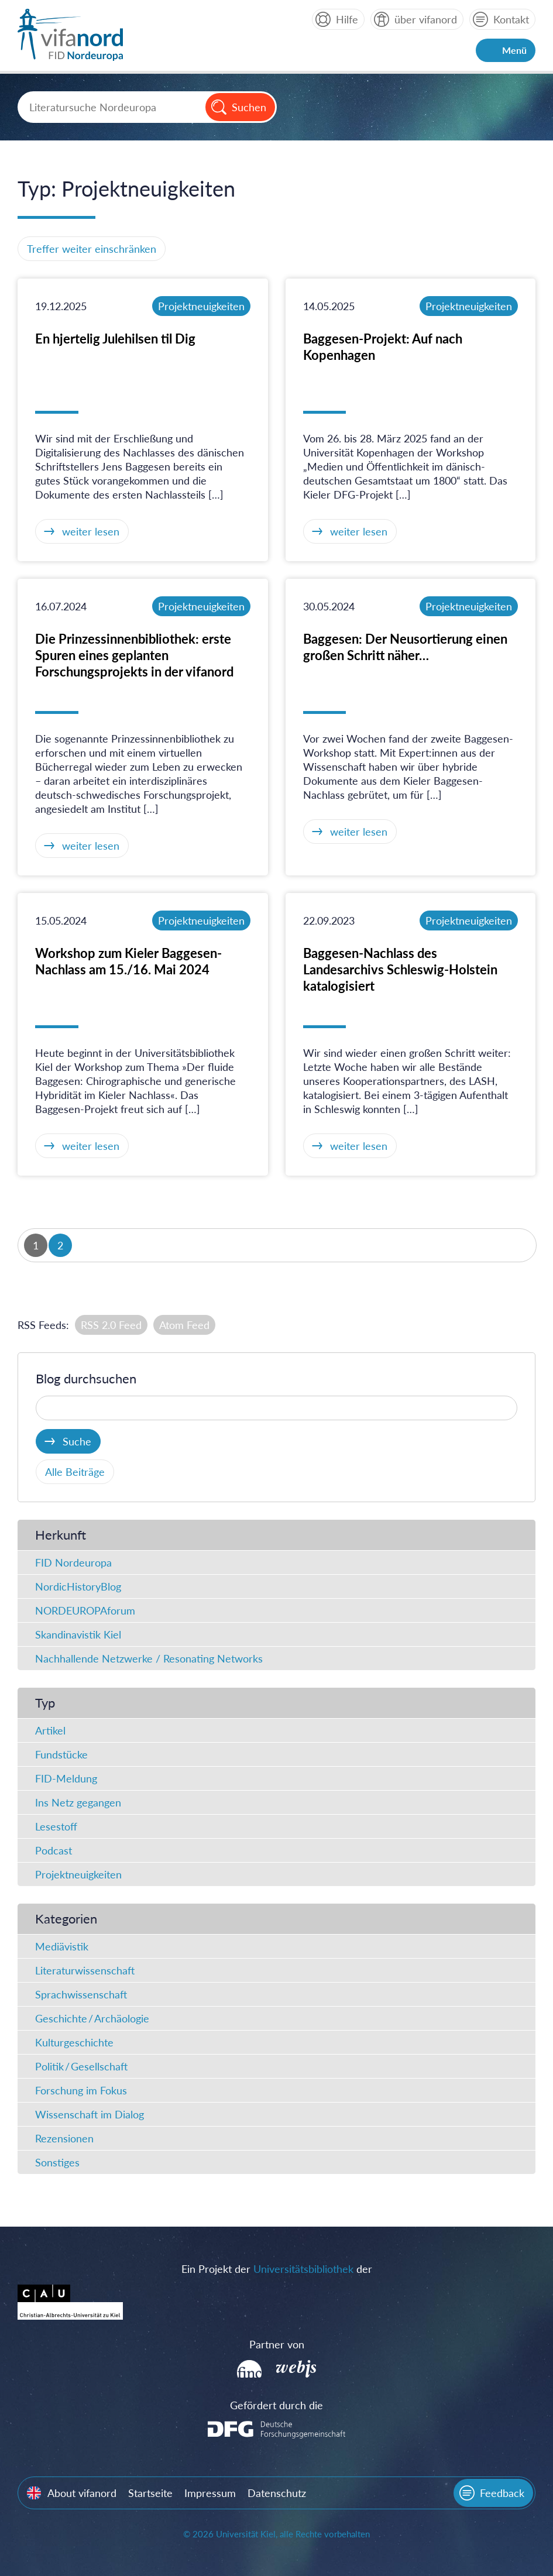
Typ (45, 1703)
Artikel (50, 1730)
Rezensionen (64, 2138)
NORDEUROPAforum (85, 1610)
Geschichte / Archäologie (92, 2018)
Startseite (150, 2492)
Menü (514, 50)
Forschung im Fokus (81, 2090)
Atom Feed (184, 1324)
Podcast (53, 1850)
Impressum (210, 2492)
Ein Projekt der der (276, 2268)
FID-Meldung (66, 1778)
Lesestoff (56, 1826)
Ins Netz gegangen (78, 1802)
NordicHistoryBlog (78, 1586)
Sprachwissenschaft (81, 1994)
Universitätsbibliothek (303, 2268)
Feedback (502, 2492)
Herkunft (60, 1535)
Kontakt (511, 19)
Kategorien (66, 1918)
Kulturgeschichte (74, 2042)
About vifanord (81, 2492)
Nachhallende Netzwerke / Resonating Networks (149, 1658)
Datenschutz (277, 2492)
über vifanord (425, 19)
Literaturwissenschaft (85, 1970)
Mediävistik (61, 1946)
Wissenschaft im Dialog (89, 2114)
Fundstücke (61, 1754)
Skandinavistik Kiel (78, 1634)
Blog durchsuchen (86, 1378)
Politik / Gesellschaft (81, 2066)
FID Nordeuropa (73, 1562)
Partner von (276, 2344)
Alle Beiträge (75, 1471)
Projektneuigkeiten (201, 306)
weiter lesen (90, 531)
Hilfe (347, 19)
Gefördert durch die (276, 2405)
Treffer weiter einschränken (91, 248)
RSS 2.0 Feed (111, 1324)
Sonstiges (57, 2162)
